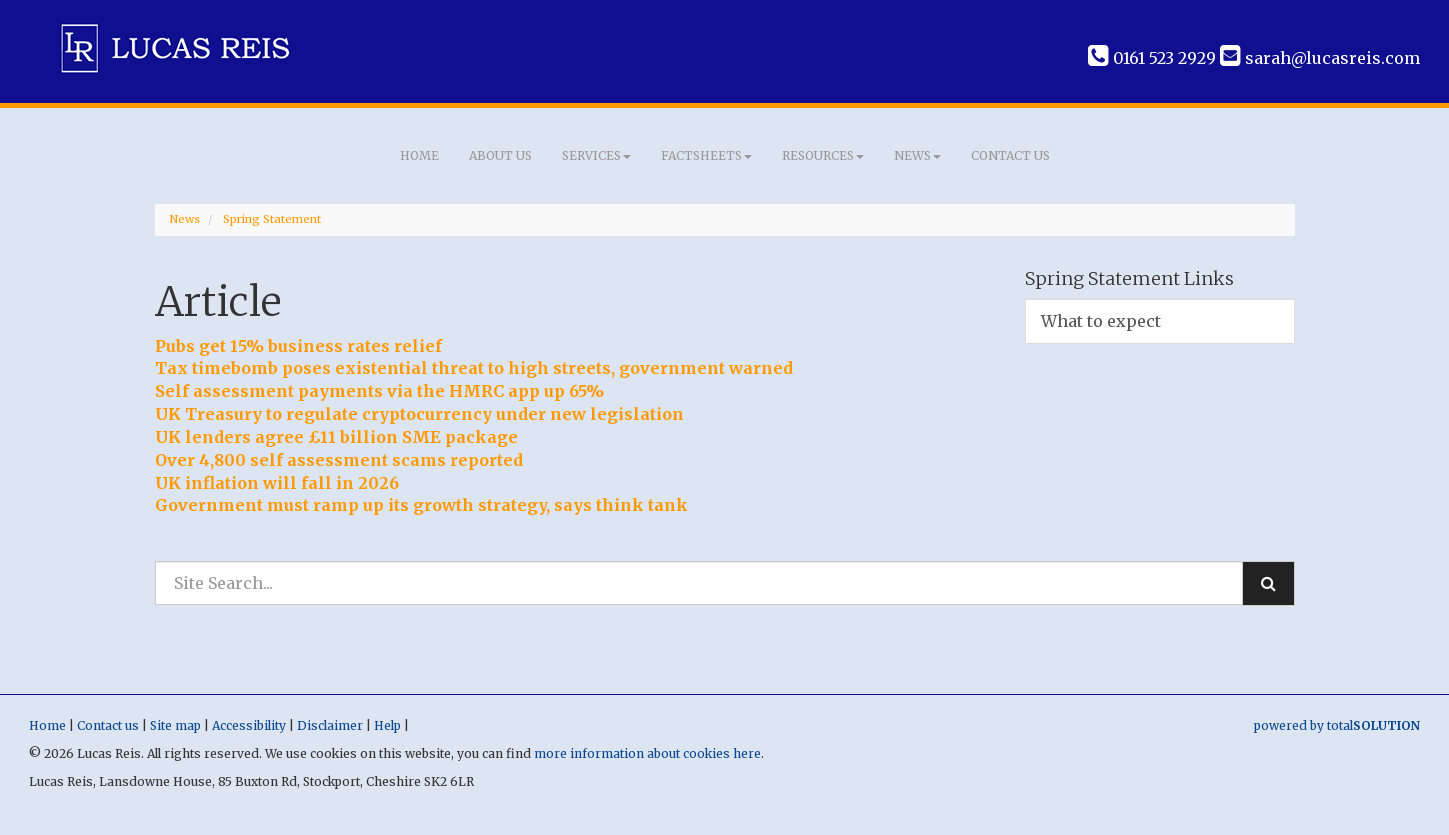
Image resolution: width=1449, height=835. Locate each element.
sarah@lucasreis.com (1320, 58)
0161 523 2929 (1152, 58)
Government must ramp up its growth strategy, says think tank (421, 505)
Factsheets (706, 155)
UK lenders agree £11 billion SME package (336, 437)
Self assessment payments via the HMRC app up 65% (379, 391)
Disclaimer (330, 725)
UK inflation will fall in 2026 (277, 483)
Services (596, 155)
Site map (175, 725)
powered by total (1337, 725)
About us (500, 155)
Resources (823, 155)
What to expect (1101, 321)
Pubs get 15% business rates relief (298, 346)
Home (419, 155)
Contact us (1010, 155)
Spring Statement (272, 219)
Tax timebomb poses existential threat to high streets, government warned (474, 368)
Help (387, 725)
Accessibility (249, 725)
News (917, 155)
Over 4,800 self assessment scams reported (339, 460)
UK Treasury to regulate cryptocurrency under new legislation (419, 414)
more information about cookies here (647, 753)
